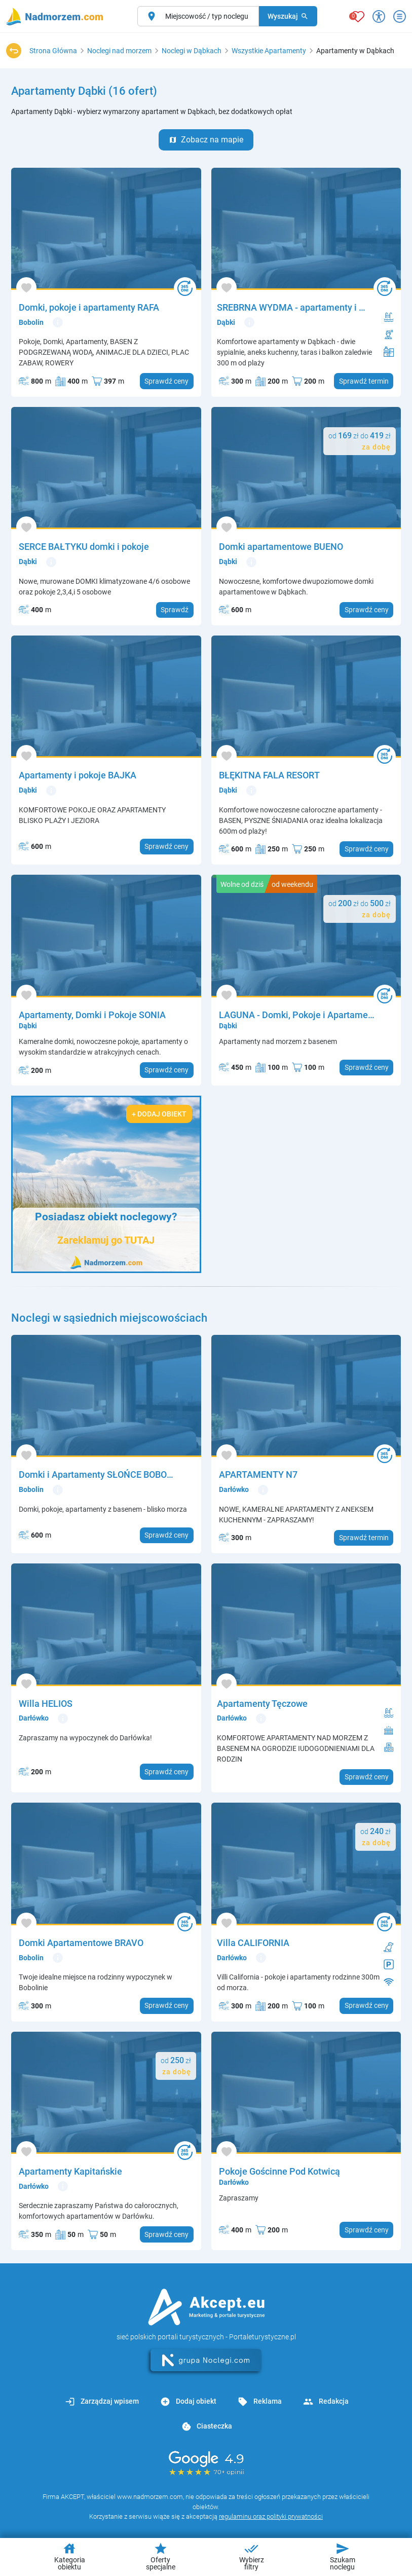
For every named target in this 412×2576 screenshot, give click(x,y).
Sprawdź (175, 610)
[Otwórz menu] (399, 16)
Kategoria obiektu (69, 2556)
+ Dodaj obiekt (159, 1114)
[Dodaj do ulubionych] (26, 287)
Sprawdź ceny (166, 381)
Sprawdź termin (364, 381)
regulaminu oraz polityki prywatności (271, 2516)
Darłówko (234, 1489)
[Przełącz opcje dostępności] (378, 16)
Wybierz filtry (251, 2556)
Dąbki (226, 322)
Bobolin (31, 322)
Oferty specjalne (160, 2556)
